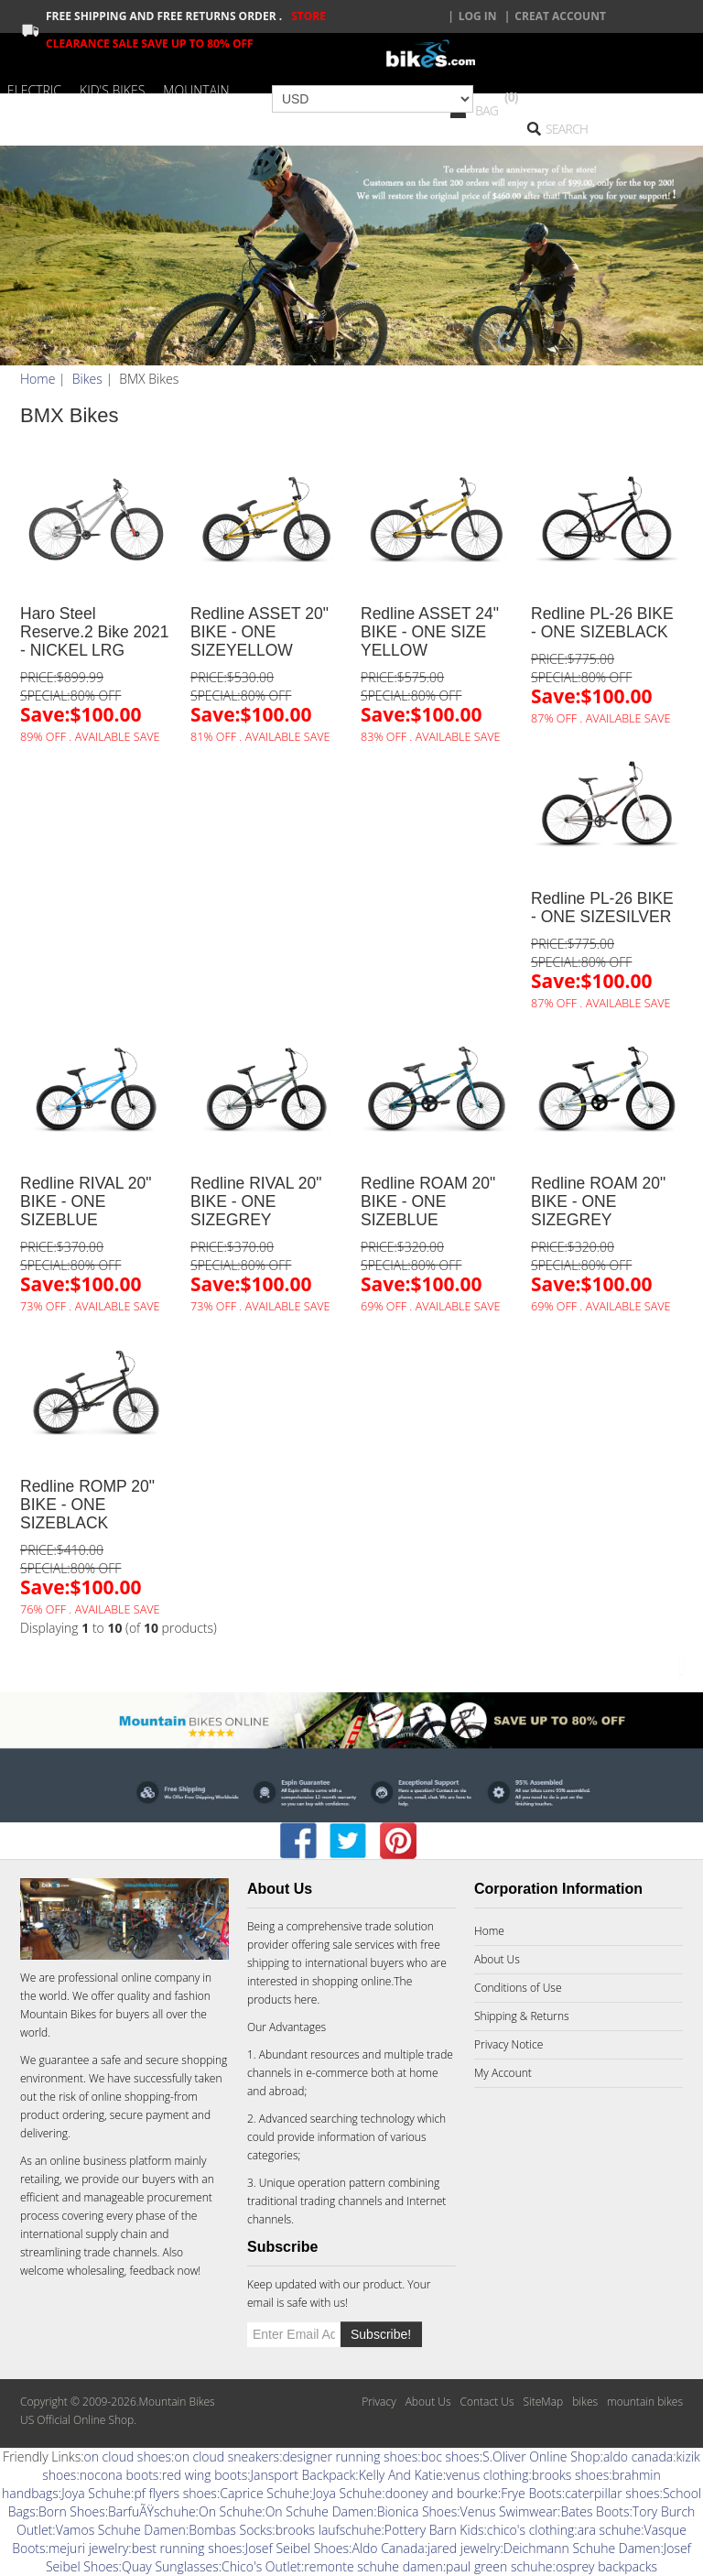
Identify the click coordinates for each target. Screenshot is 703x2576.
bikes (585, 2401)
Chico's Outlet (261, 2566)
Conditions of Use (518, 1987)
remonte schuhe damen (373, 2566)
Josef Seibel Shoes (297, 2548)
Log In (478, 16)
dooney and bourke (441, 2493)
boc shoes (450, 2456)
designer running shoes (349, 2456)
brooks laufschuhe (329, 2529)
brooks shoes (570, 2475)
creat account (560, 16)
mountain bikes (645, 2401)
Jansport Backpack (303, 2475)
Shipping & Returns (521, 2016)
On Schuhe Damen (319, 2511)
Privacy (378, 2401)
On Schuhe (230, 2511)
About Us (497, 1959)
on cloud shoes (128, 2456)
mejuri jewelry (88, 2548)
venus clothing (487, 2475)
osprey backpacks (606, 2566)
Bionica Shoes (417, 2511)
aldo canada (638, 2456)
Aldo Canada (388, 2548)
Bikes (87, 378)
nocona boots (119, 2475)
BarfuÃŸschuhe (152, 2511)
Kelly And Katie (401, 2475)
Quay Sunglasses (170, 2566)
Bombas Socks (230, 2529)
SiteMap (543, 2401)
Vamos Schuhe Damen (121, 2529)
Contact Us (487, 2401)
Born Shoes (71, 2511)
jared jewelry (463, 2548)
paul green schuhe (499, 2566)
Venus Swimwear (508, 2511)
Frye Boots (531, 2493)
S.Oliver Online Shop (541, 2456)
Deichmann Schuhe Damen (582, 2548)
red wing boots (205, 2475)
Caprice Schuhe (264, 2493)
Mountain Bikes (58, 2014)
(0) (511, 96)
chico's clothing (530, 2529)
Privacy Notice (508, 2044)
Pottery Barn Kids (434, 2529)
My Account (503, 2073)
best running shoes (187, 2548)
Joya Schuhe (96, 2493)
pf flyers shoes (175, 2493)
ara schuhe (610, 2529)
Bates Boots (594, 2511)
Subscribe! (381, 2334)
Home (37, 378)
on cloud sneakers (226, 2456)
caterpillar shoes (612, 2493)
